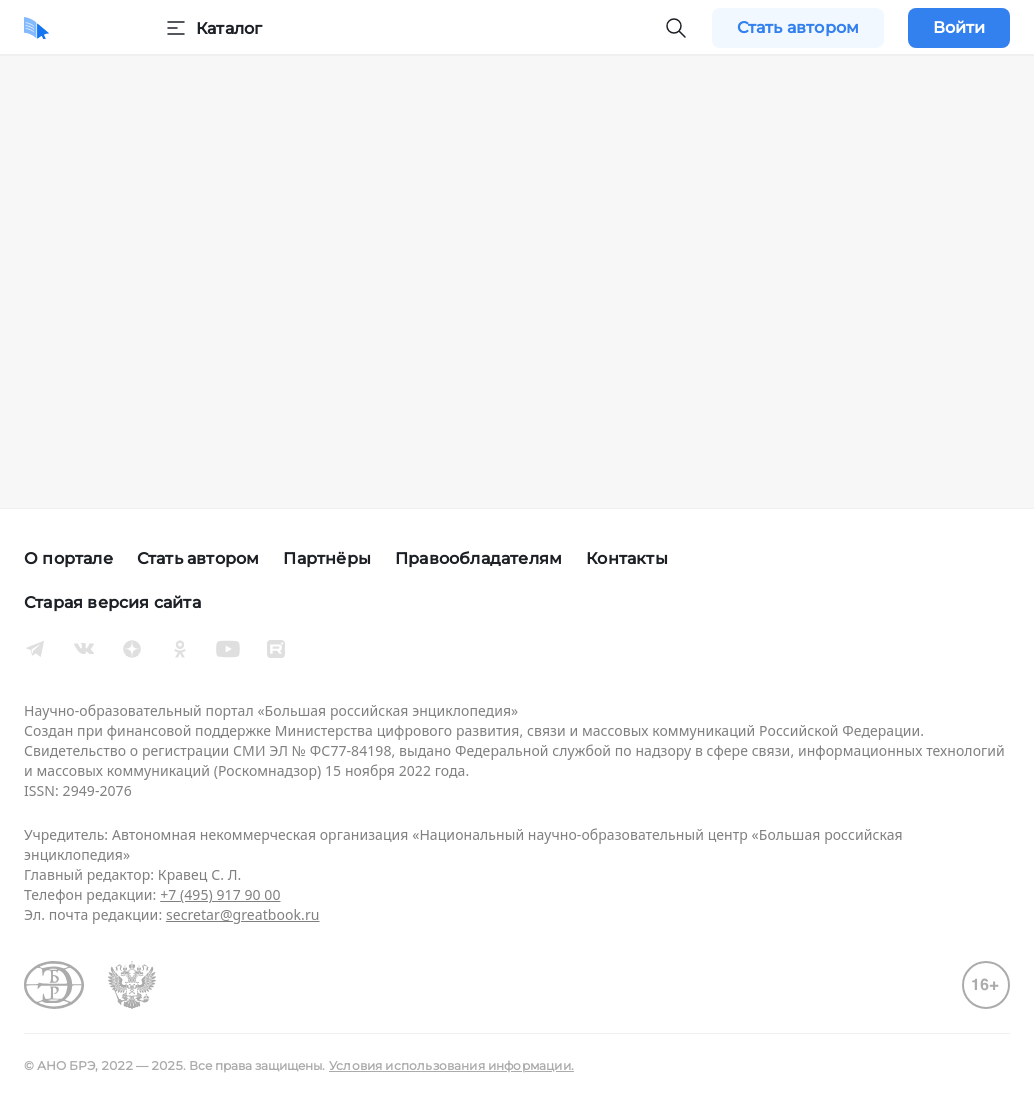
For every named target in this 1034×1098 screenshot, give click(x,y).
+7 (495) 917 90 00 (220, 894)
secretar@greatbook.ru (243, 914)
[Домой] (36, 28)
